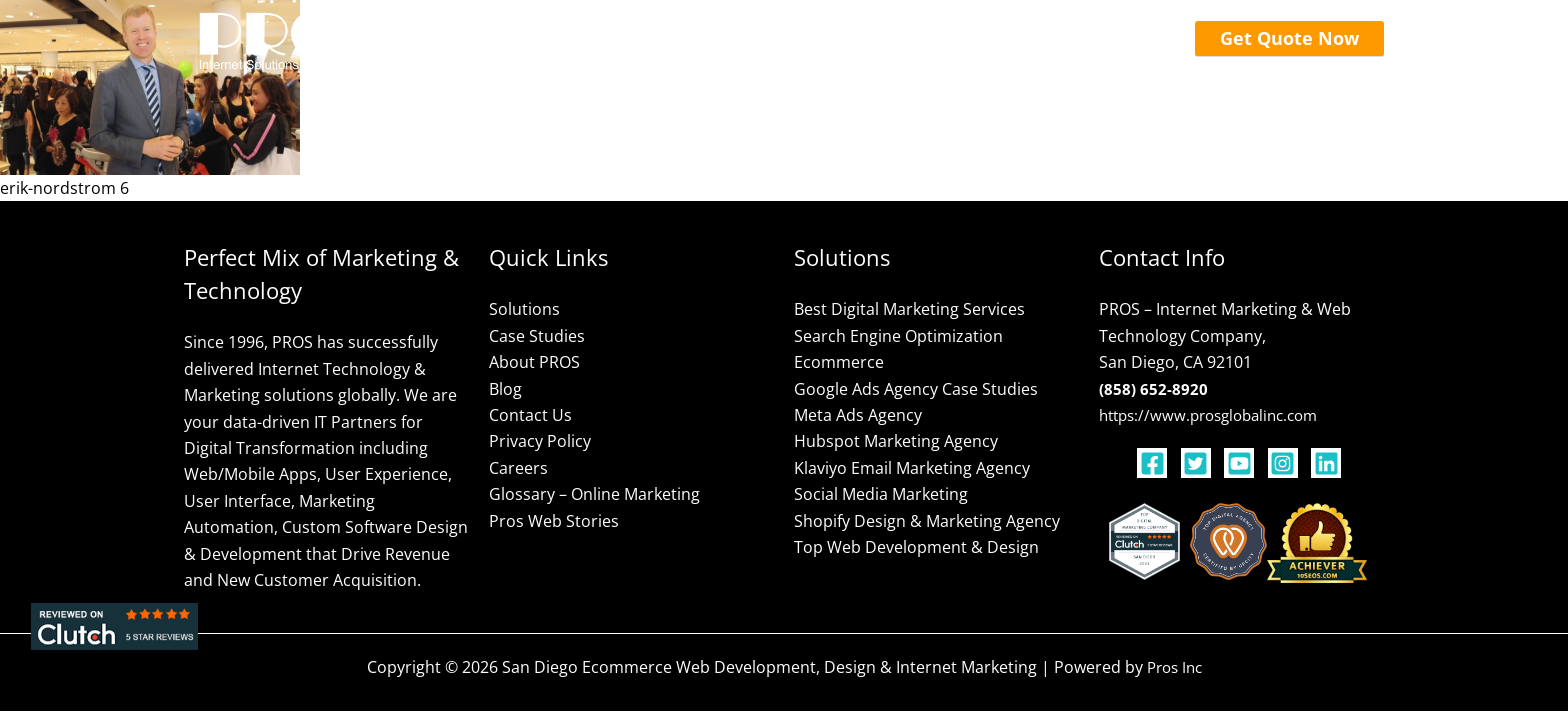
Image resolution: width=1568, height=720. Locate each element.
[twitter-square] (1201, 463)
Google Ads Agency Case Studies (916, 389)
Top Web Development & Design (916, 547)
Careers (518, 468)
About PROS (534, 362)
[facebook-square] (1157, 463)
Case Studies (537, 336)
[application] (686, 40)
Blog (505, 389)
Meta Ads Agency (858, 415)
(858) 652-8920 (1153, 389)
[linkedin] (1328, 463)
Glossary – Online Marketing (594, 494)
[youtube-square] (1244, 463)
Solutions (524, 309)
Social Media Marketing (881, 494)
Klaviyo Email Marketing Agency (912, 468)
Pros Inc (1174, 667)
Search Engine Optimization (898, 336)
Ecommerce (839, 362)
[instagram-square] (1288, 463)
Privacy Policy (540, 441)
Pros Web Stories (554, 521)
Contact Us (530, 415)
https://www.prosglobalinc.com (1217, 415)
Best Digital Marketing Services (909, 309)
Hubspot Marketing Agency (896, 441)
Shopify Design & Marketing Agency (927, 521)
